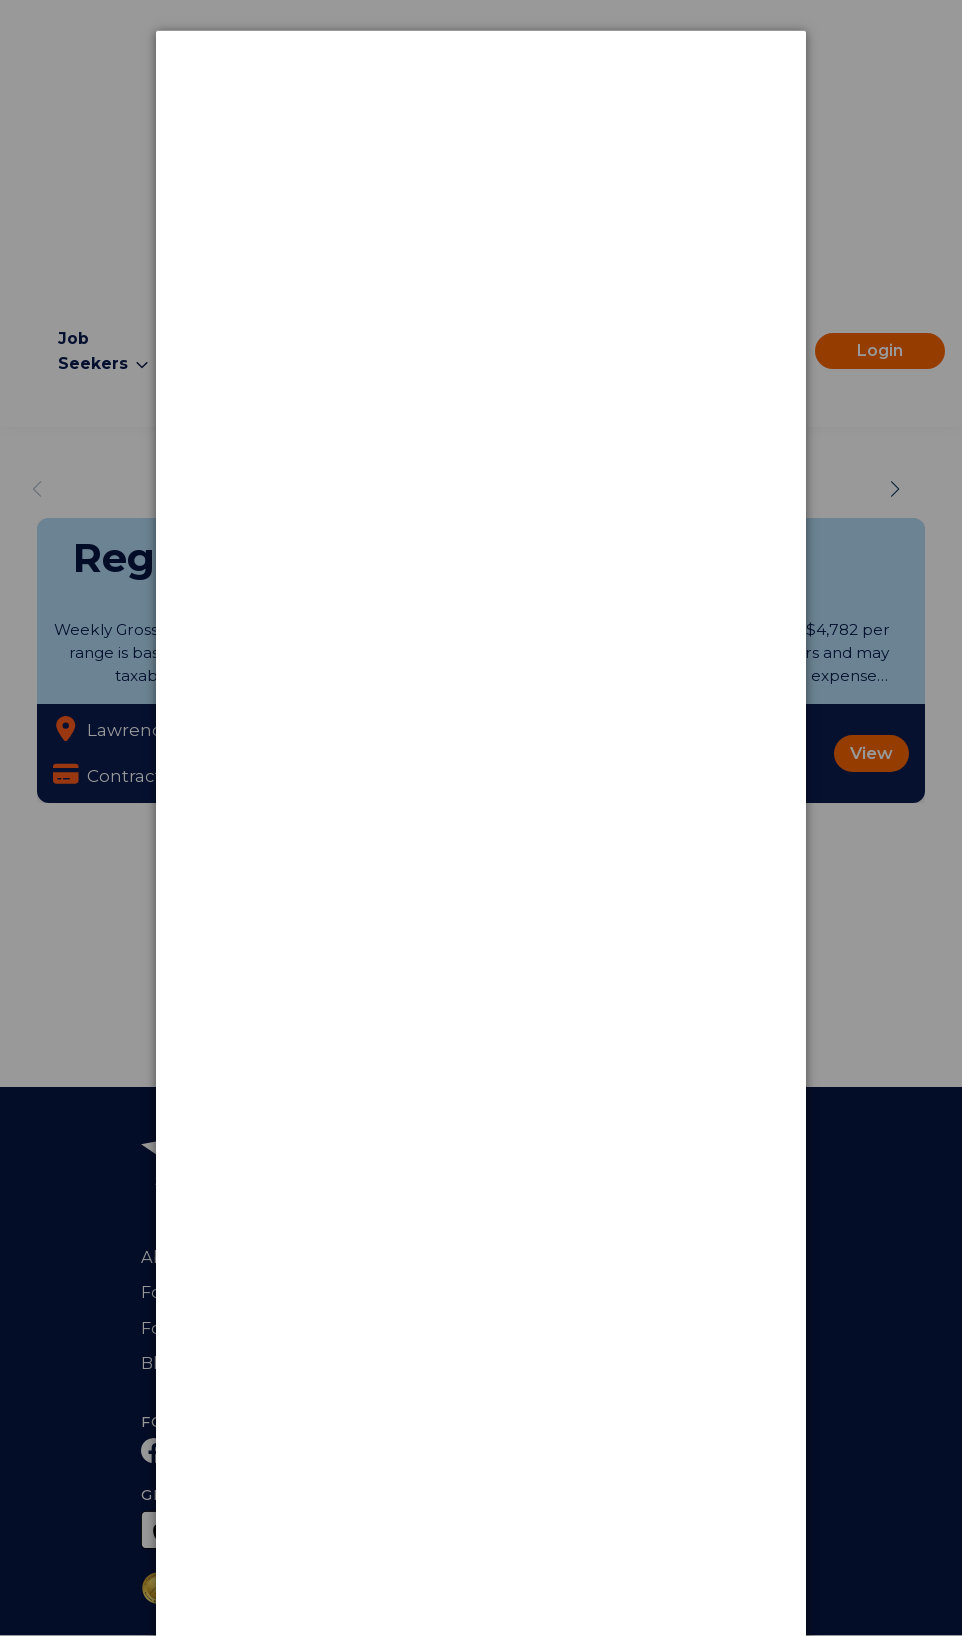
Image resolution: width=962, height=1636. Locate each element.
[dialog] (481, 105)
